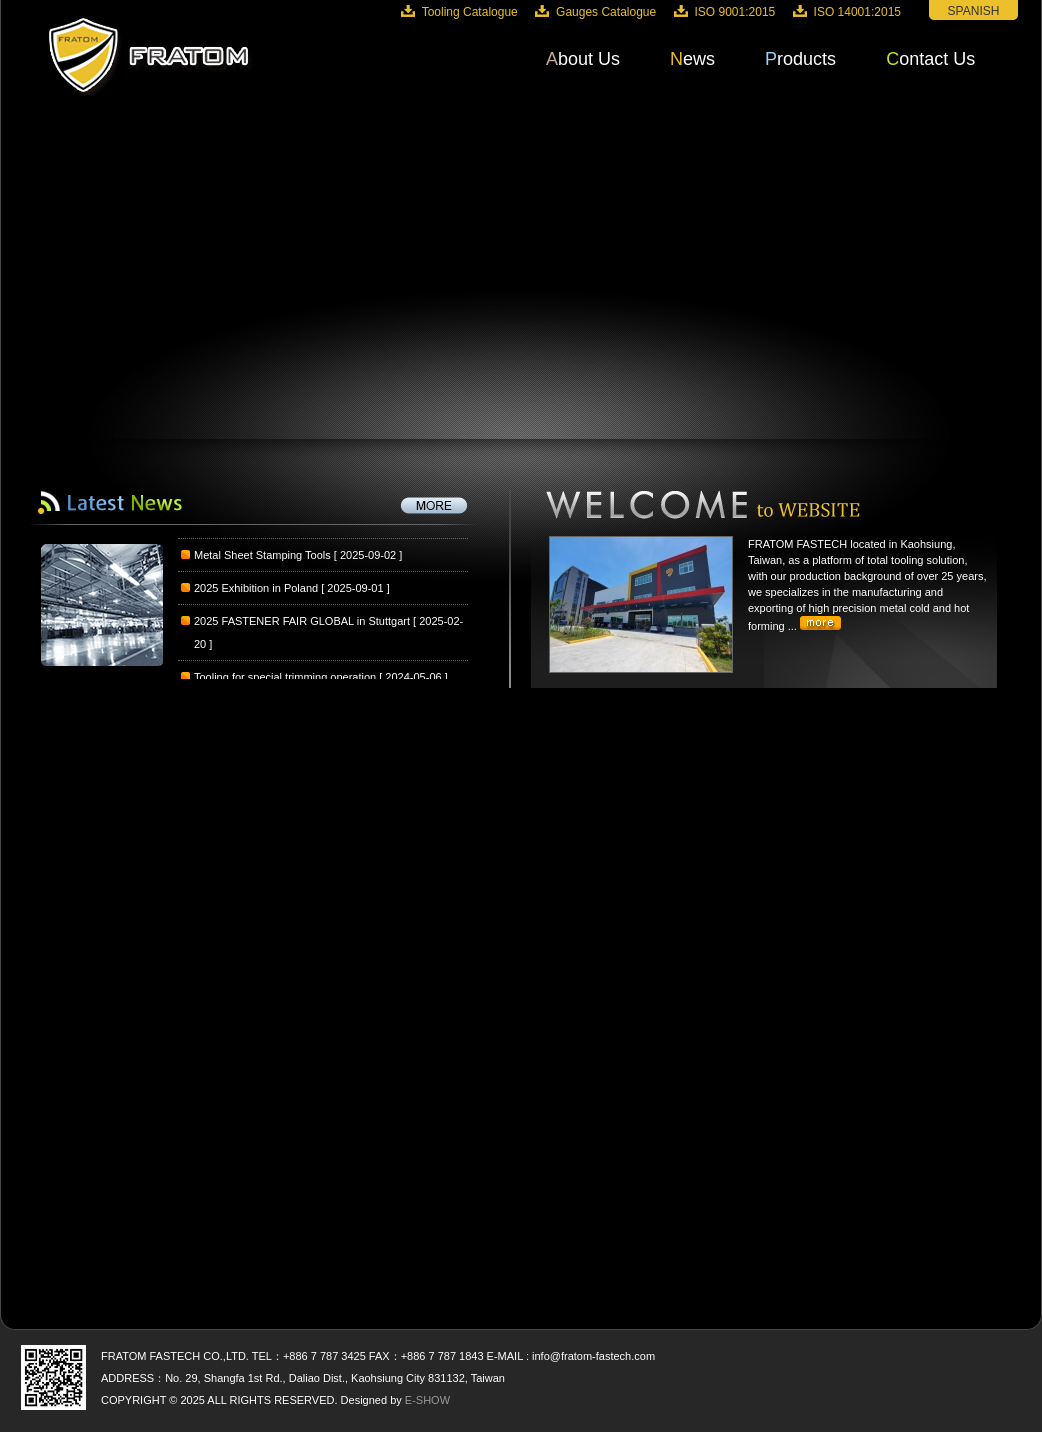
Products (800, 59)
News (692, 59)
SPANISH (974, 11)
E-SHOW (427, 1400)
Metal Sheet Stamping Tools (262, 556)
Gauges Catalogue (606, 12)
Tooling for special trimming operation (285, 678)
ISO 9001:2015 (735, 12)
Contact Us (930, 59)
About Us (583, 59)
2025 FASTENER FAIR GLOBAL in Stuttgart (302, 622)
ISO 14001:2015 (857, 12)
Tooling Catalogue (470, 12)
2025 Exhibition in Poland (256, 589)
